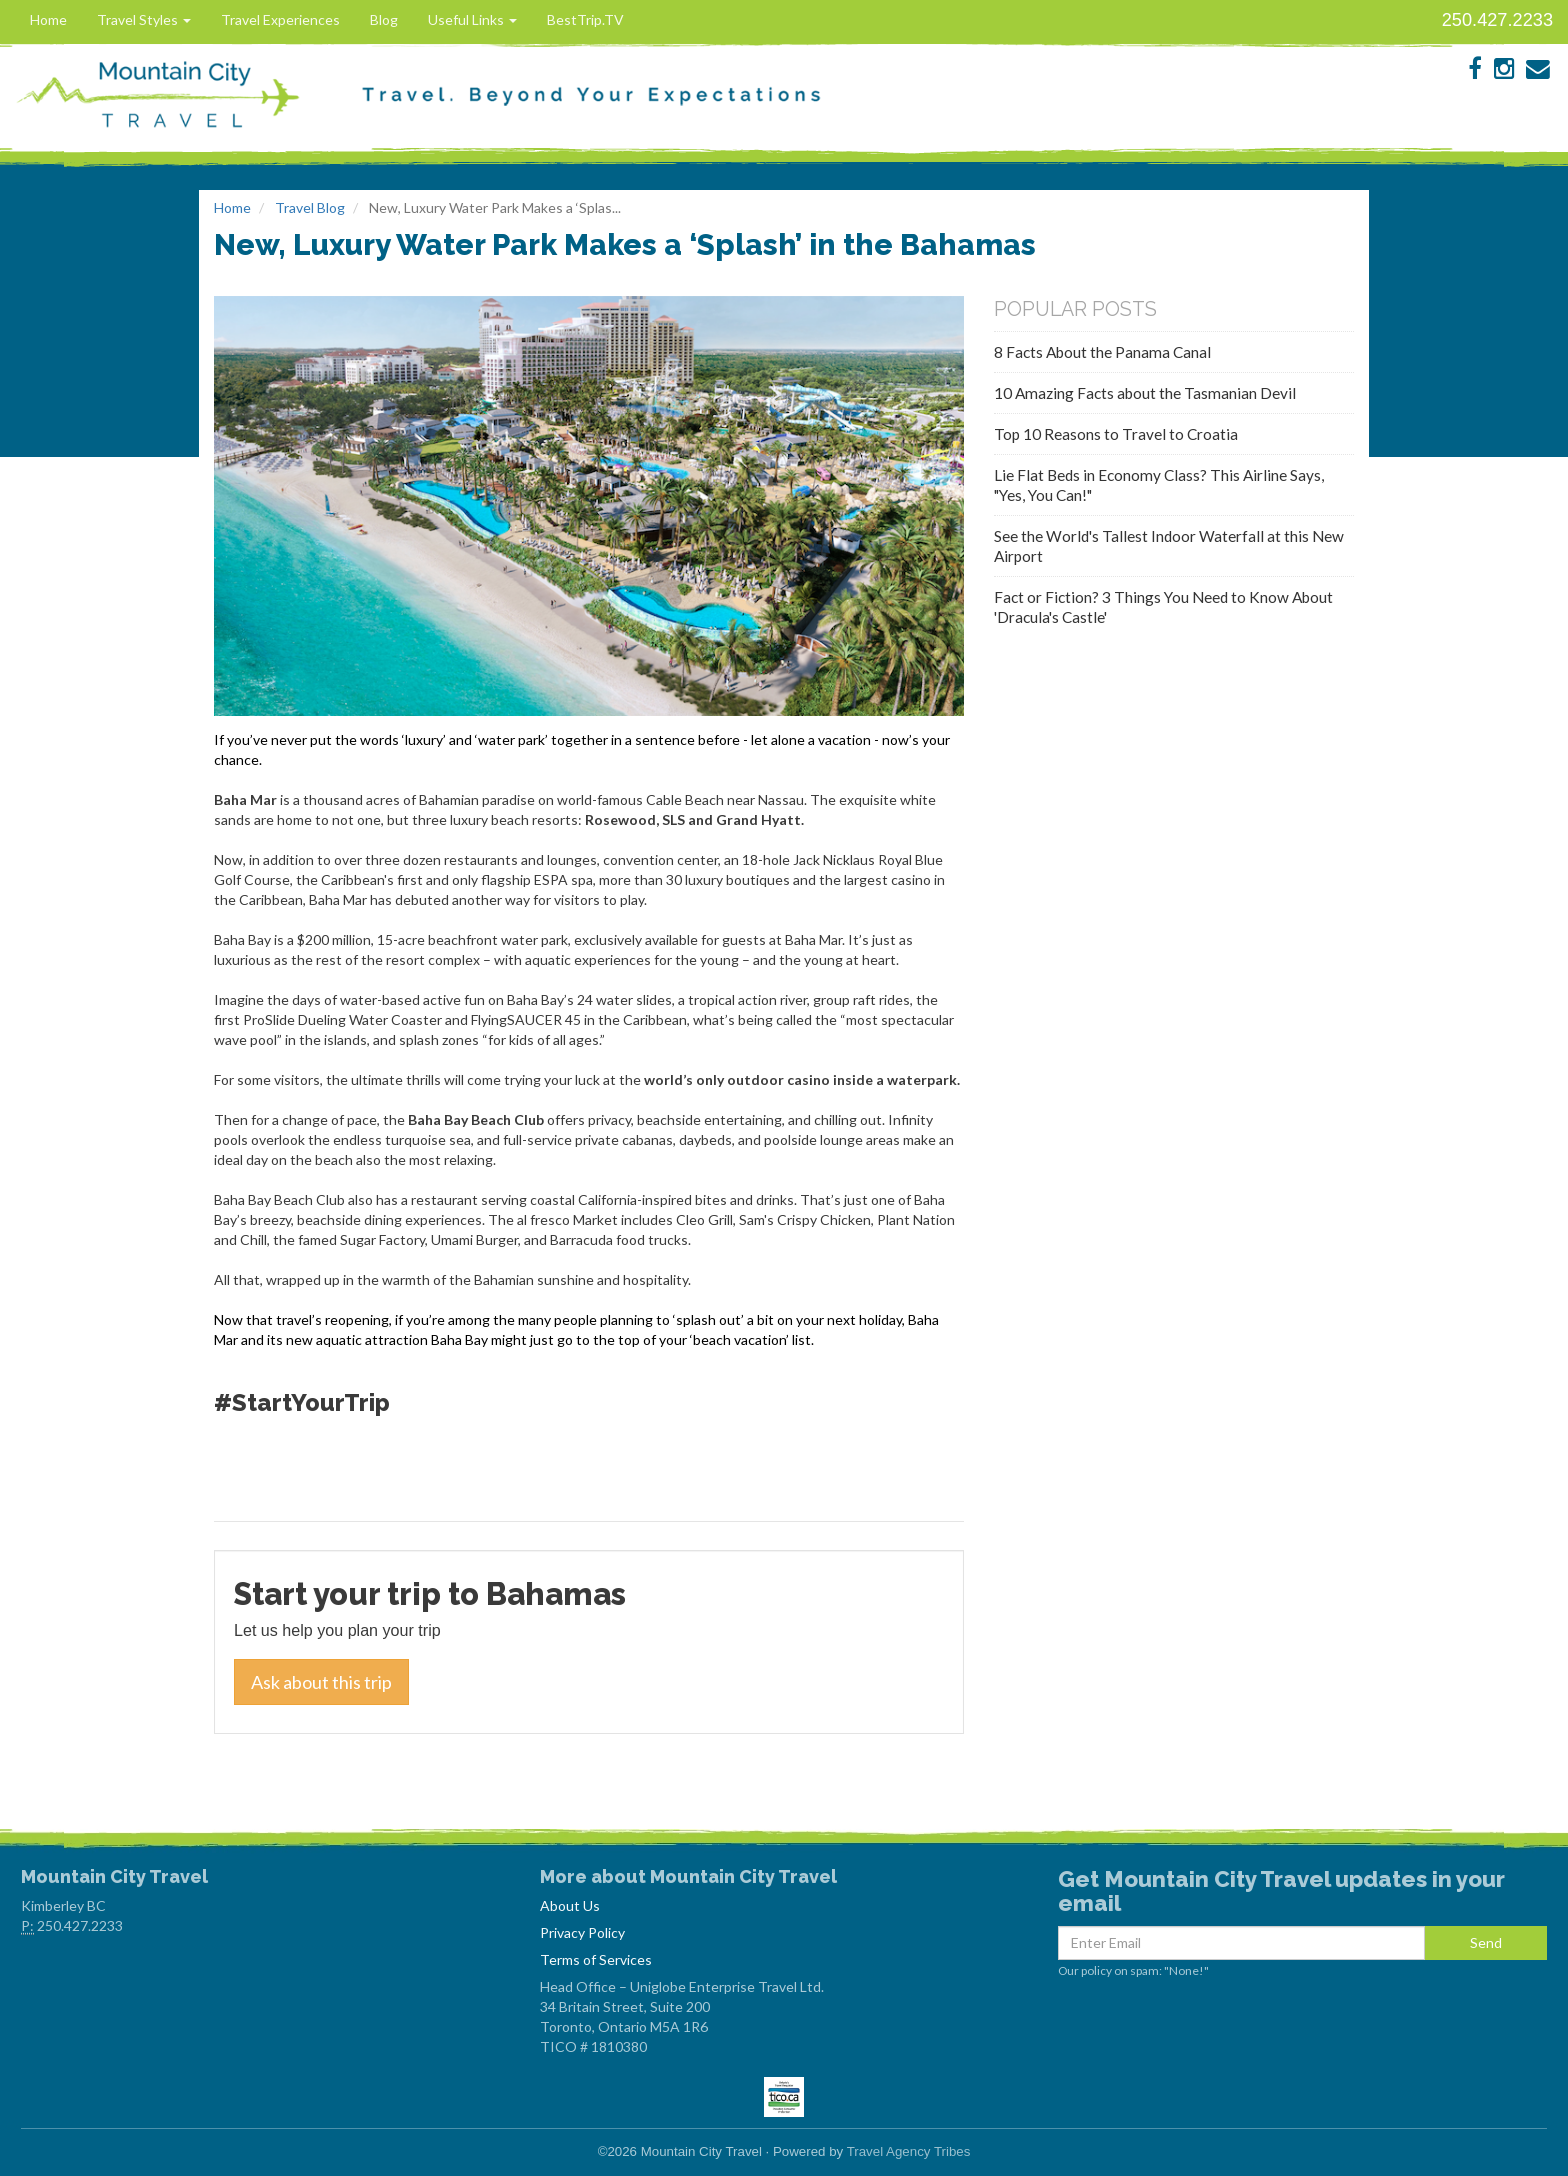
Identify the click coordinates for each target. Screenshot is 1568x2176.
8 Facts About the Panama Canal (1102, 352)
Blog (384, 19)
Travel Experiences (280, 19)
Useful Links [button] (472, 19)
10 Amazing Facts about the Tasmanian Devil (1145, 393)
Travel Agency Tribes (909, 2151)
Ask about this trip (321, 1682)
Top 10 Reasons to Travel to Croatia (1116, 434)
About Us (570, 1905)
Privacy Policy (582, 1932)
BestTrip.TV (585, 19)
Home (48, 19)
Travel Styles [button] (144, 19)
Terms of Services (596, 1959)
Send (1486, 1942)
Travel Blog (310, 207)
